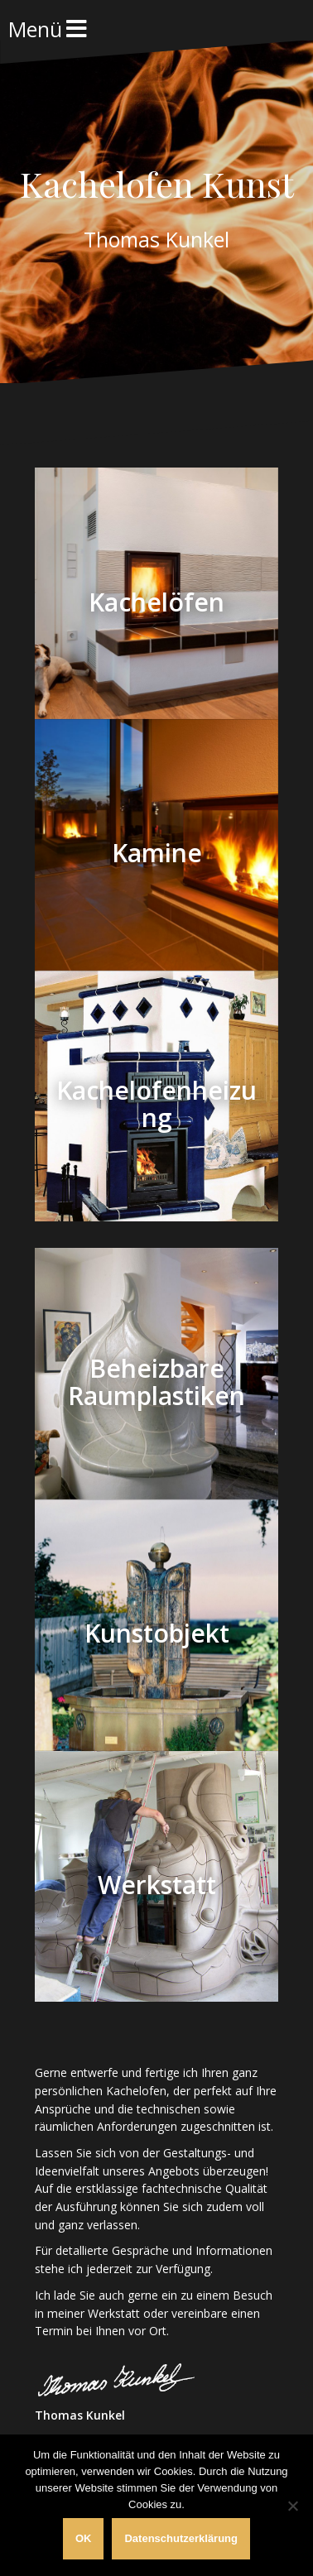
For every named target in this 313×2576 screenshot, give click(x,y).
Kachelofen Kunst (157, 184)
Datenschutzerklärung (181, 2538)
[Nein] (292, 2505)
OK (83, 2538)
